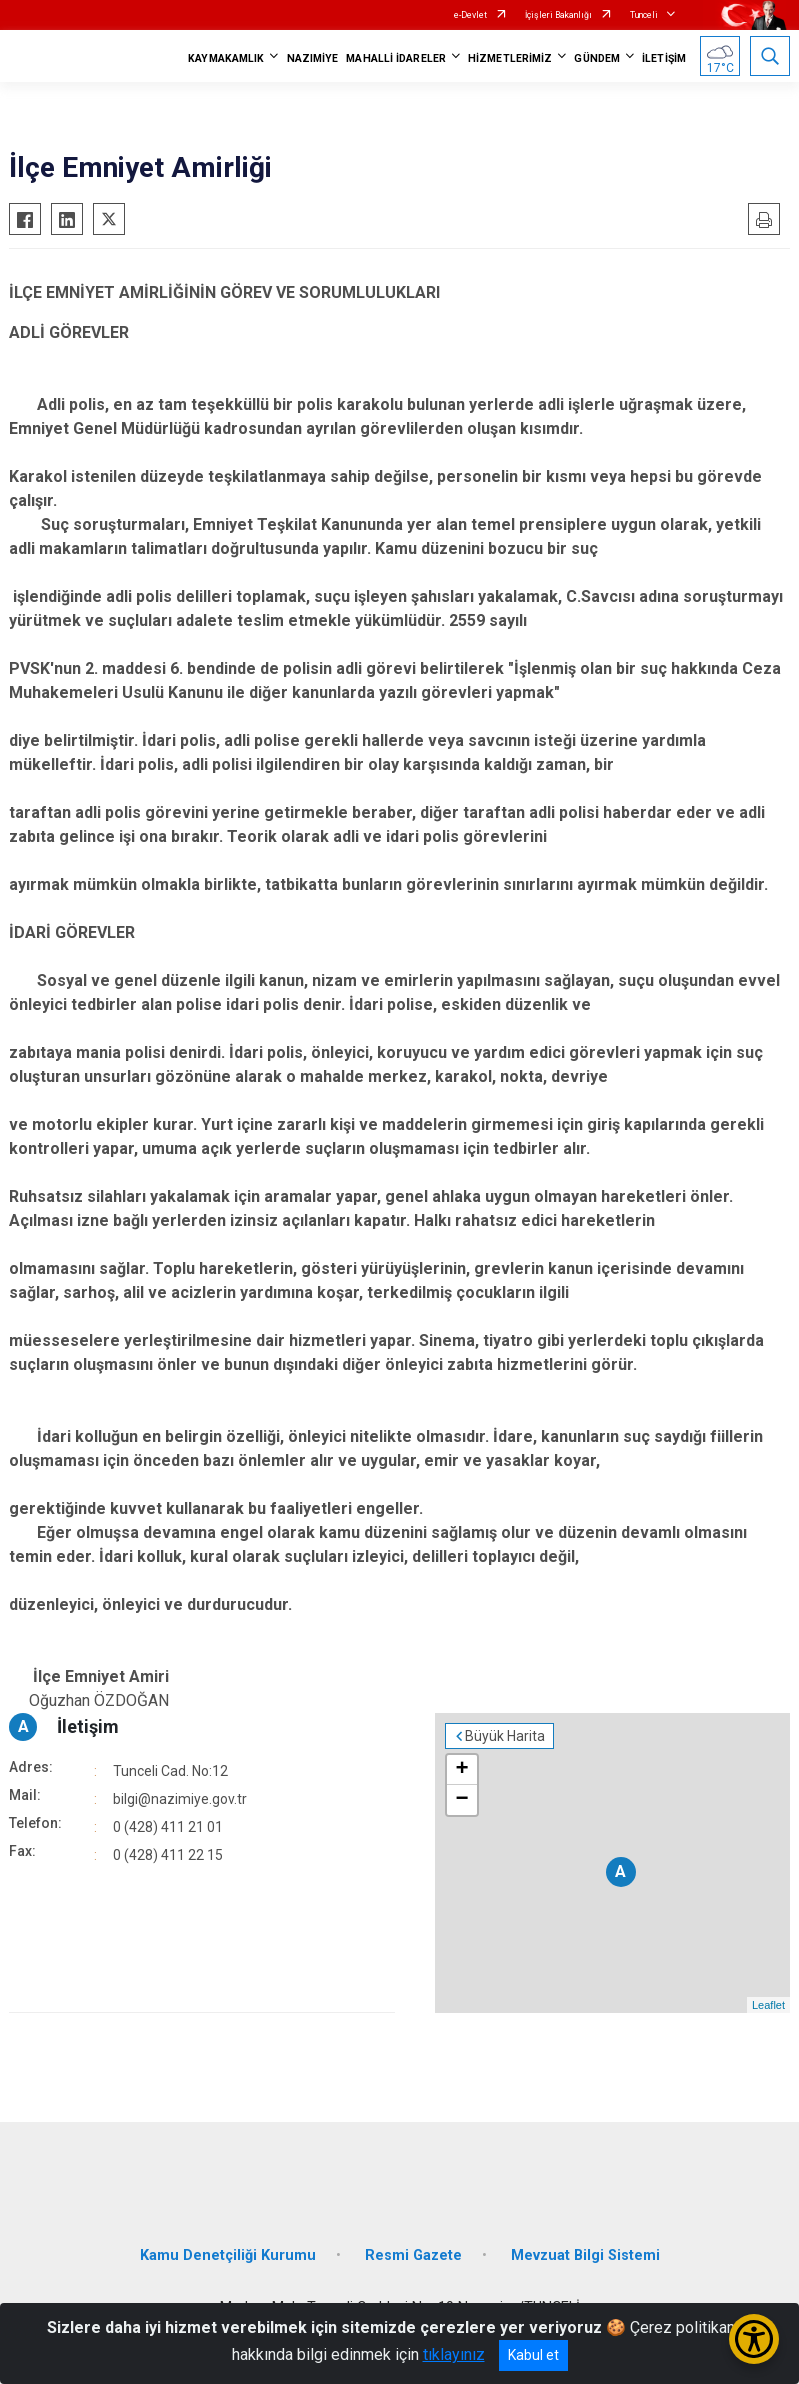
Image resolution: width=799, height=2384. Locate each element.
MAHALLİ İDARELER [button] (396, 58)
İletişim (88, 1726)
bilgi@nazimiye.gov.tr (180, 1799)
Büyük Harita (505, 1736)
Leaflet (768, 2005)
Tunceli (644, 15)
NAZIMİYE (313, 58)
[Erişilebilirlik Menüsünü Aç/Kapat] (754, 2339)
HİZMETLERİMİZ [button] (510, 58)
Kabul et (533, 2355)
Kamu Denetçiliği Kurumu (228, 2255)
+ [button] (461, 1770)
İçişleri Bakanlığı (558, 15)
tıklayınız (454, 2354)
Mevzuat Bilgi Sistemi (585, 2255)
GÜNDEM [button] (597, 58)
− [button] (461, 1800)
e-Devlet (470, 15)
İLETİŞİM (664, 58)
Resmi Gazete (413, 2255)
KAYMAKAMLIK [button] (226, 58)
